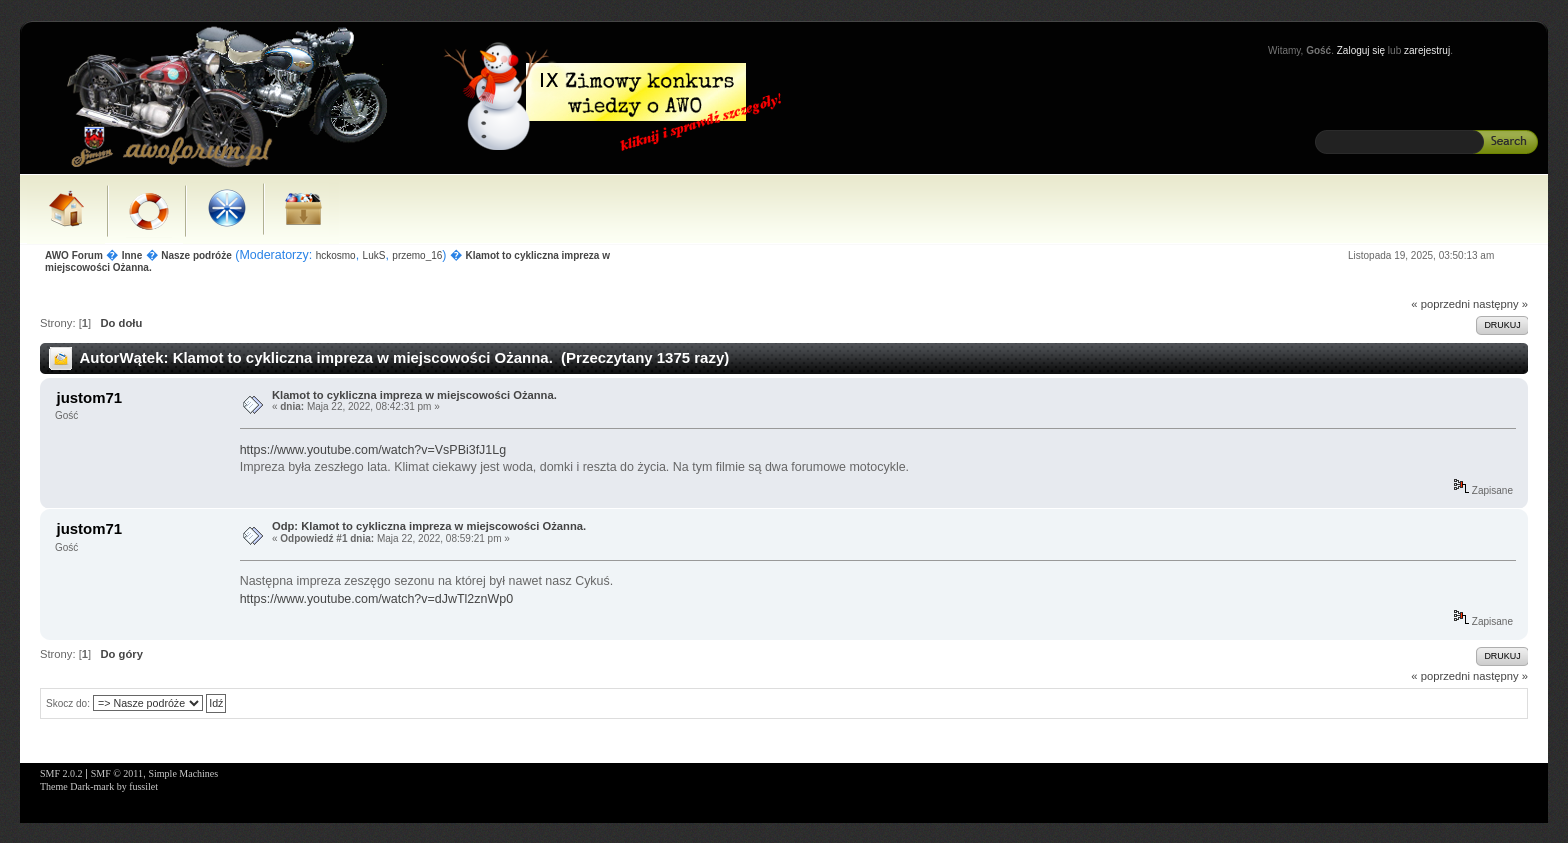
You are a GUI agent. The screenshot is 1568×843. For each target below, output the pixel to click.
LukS (374, 255)
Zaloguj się (1361, 50)
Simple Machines (183, 773)
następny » (1500, 304)
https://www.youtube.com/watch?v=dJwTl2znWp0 (376, 599)
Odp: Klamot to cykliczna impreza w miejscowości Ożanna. (429, 526)
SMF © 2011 (117, 773)
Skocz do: (68, 703)
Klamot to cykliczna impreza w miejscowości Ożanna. (414, 395)
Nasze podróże (196, 255)
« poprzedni (1440, 304)
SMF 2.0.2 (61, 773)
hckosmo (336, 255)
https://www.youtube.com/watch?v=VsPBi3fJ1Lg (373, 450)
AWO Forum (74, 255)
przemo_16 (417, 255)
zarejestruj (1427, 50)
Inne (132, 255)
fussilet (143, 786)
